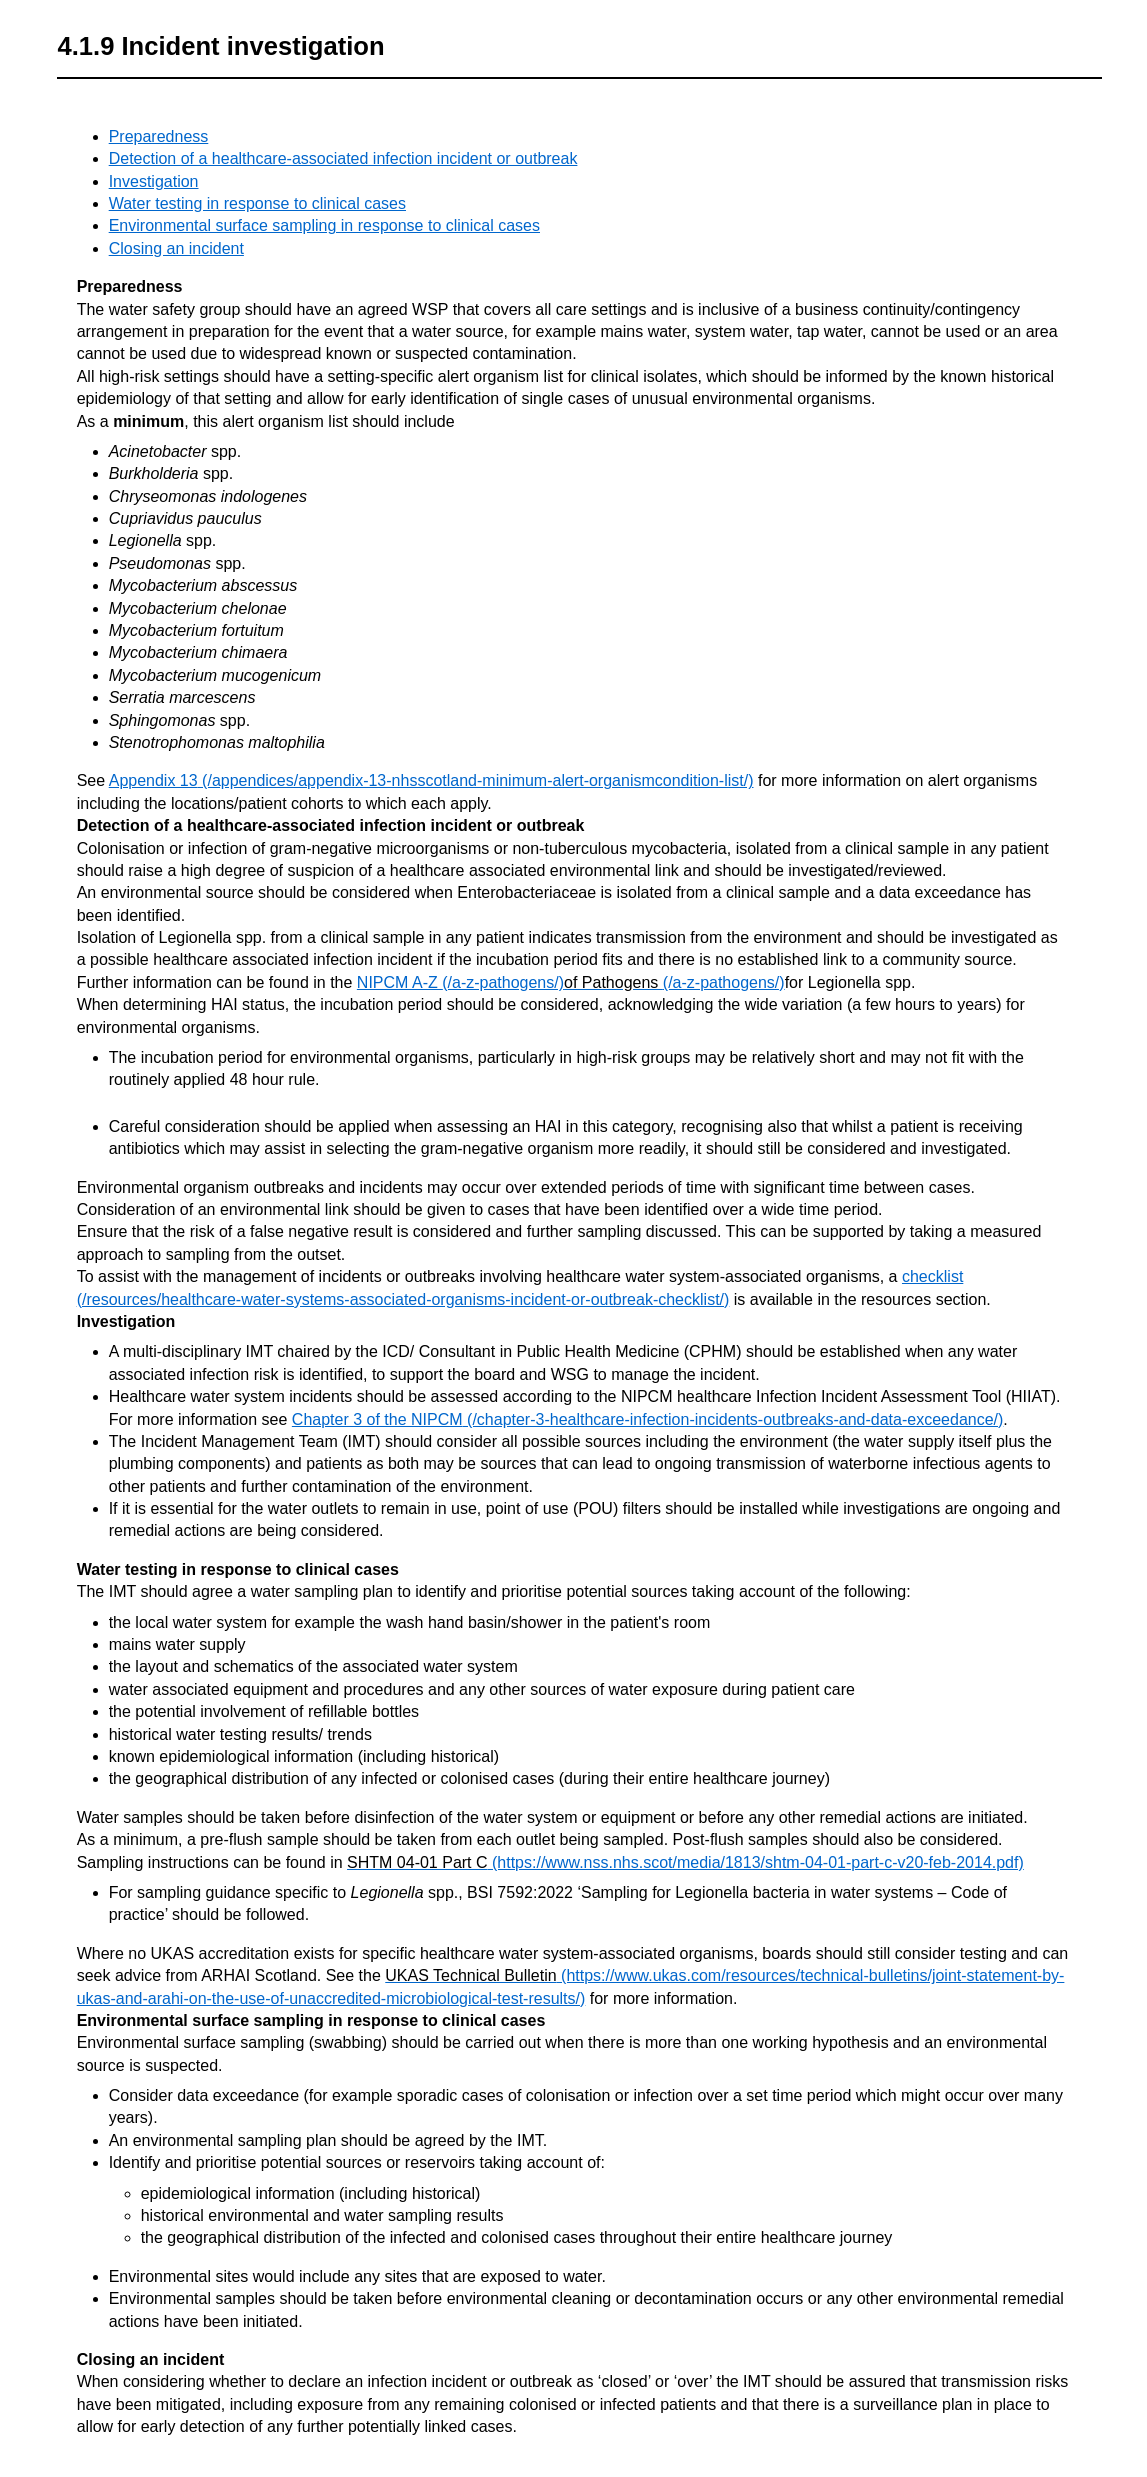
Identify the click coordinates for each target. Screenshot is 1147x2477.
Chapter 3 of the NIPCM (377, 1419)
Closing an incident (176, 248)
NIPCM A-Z (399, 982)
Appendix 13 (153, 780)
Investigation (154, 181)
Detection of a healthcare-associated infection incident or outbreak (343, 158)
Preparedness (159, 136)
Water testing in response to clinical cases (257, 203)
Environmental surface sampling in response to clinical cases (324, 225)
